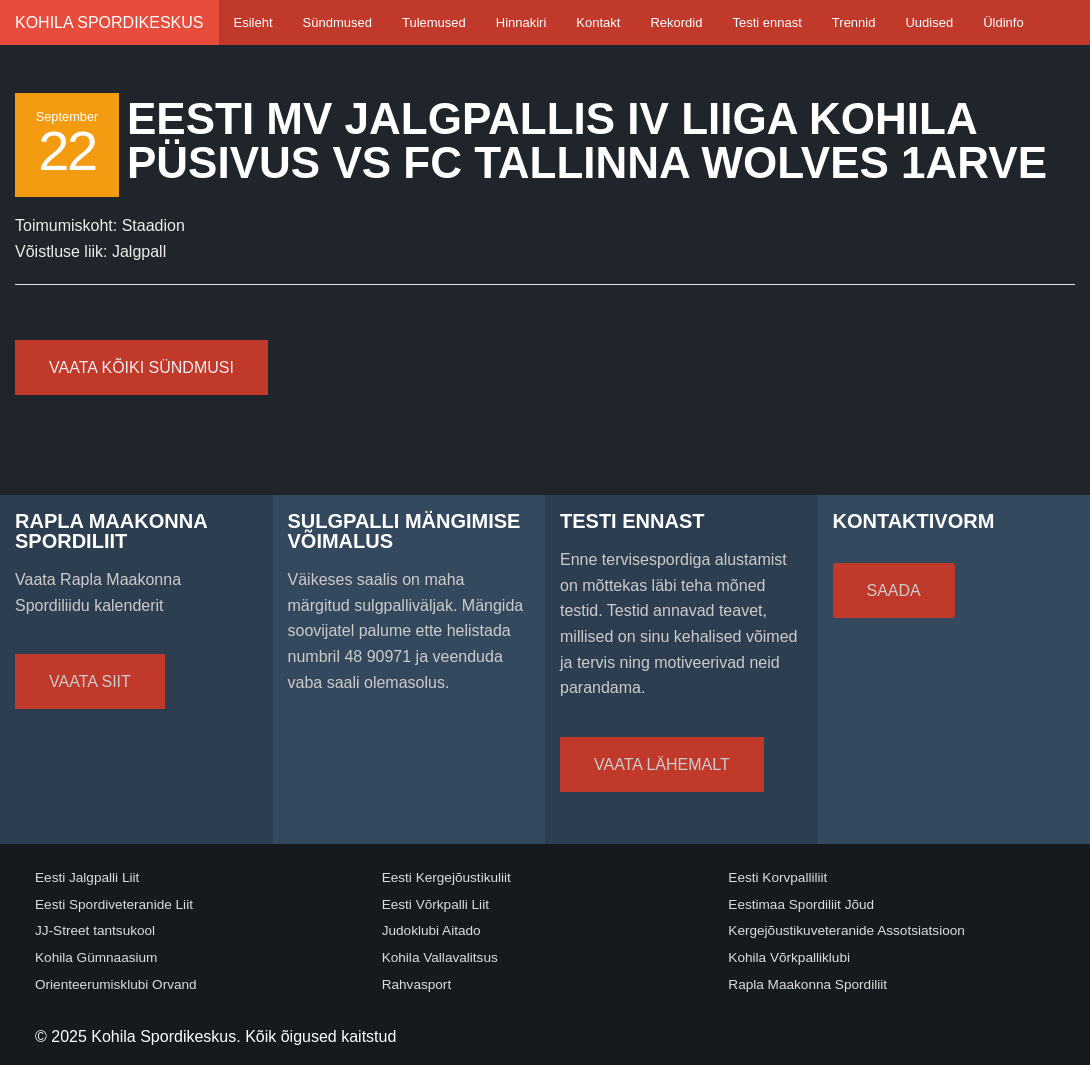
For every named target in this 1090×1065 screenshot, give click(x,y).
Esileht (253, 22)
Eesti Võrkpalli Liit (435, 904)
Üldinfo (1003, 22)
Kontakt (598, 22)
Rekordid (676, 22)
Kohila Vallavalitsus (440, 957)
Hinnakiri (521, 22)
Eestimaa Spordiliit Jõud (801, 904)
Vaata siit (90, 681)
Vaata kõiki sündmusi (141, 367)
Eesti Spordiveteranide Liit (114, 904)
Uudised (929, 22)
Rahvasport (417, 984)
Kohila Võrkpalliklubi (789, 957)
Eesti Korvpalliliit (777, 877)
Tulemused (434, 22)
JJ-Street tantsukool (95, 930)
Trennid (854, 22)
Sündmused (337, 22)
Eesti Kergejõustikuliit (446, 877)
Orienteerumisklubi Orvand (116, 984)
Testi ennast (766, 22)
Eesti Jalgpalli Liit (87, 877)
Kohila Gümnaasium (96, 957)
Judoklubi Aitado (431, 930)
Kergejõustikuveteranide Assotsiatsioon (846, 930)
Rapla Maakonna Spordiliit (807, 984)
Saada (894, 590)
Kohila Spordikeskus (109, 22)
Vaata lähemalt (662, 764)
